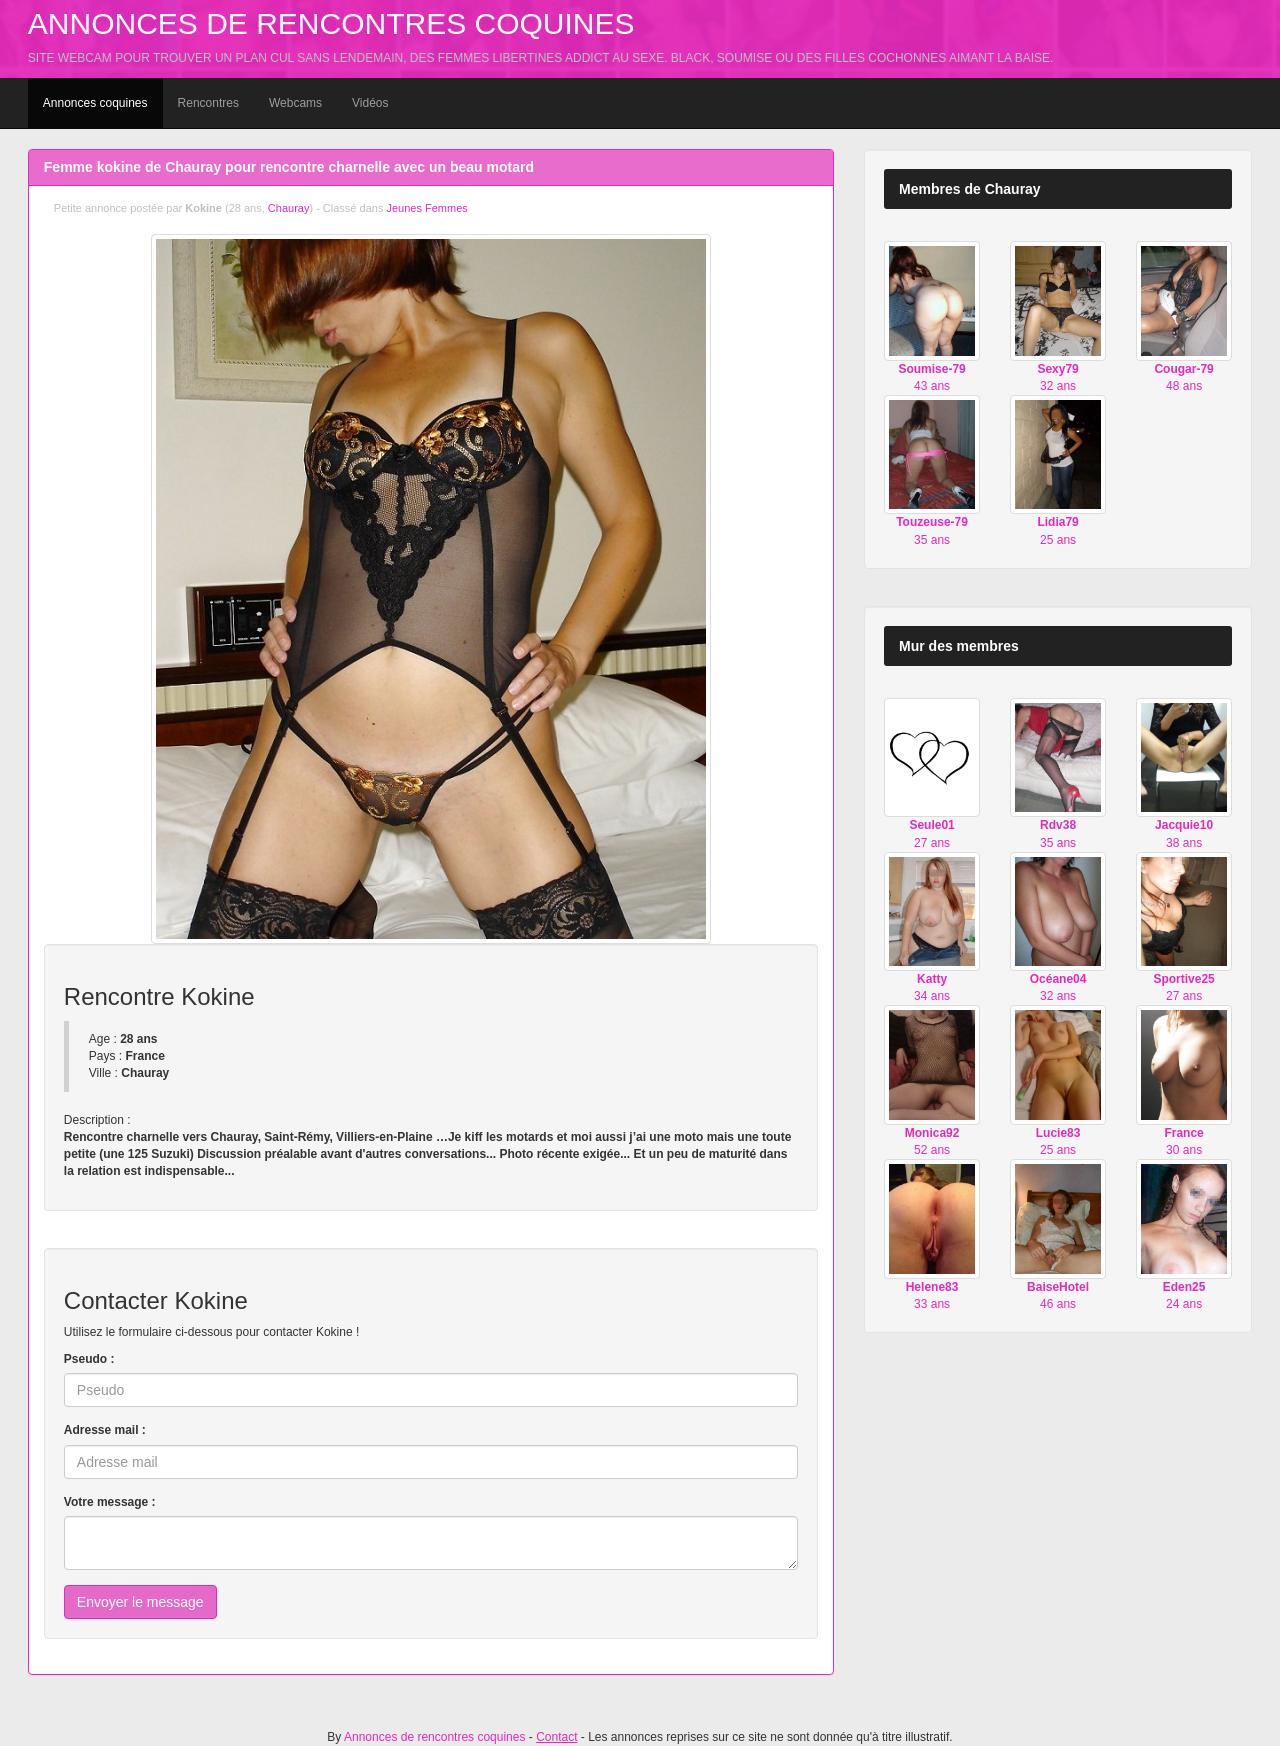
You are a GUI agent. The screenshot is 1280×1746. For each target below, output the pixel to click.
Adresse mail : (105, 1430)
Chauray (289, 208)
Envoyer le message (140, 1602)
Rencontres (208, 103)
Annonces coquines (95, 103)
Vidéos (370, 103)
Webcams (295, 103)
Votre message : (110, 1502)
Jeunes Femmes (426, 208)
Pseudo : (89, 1359)
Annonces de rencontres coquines (331, 23)
